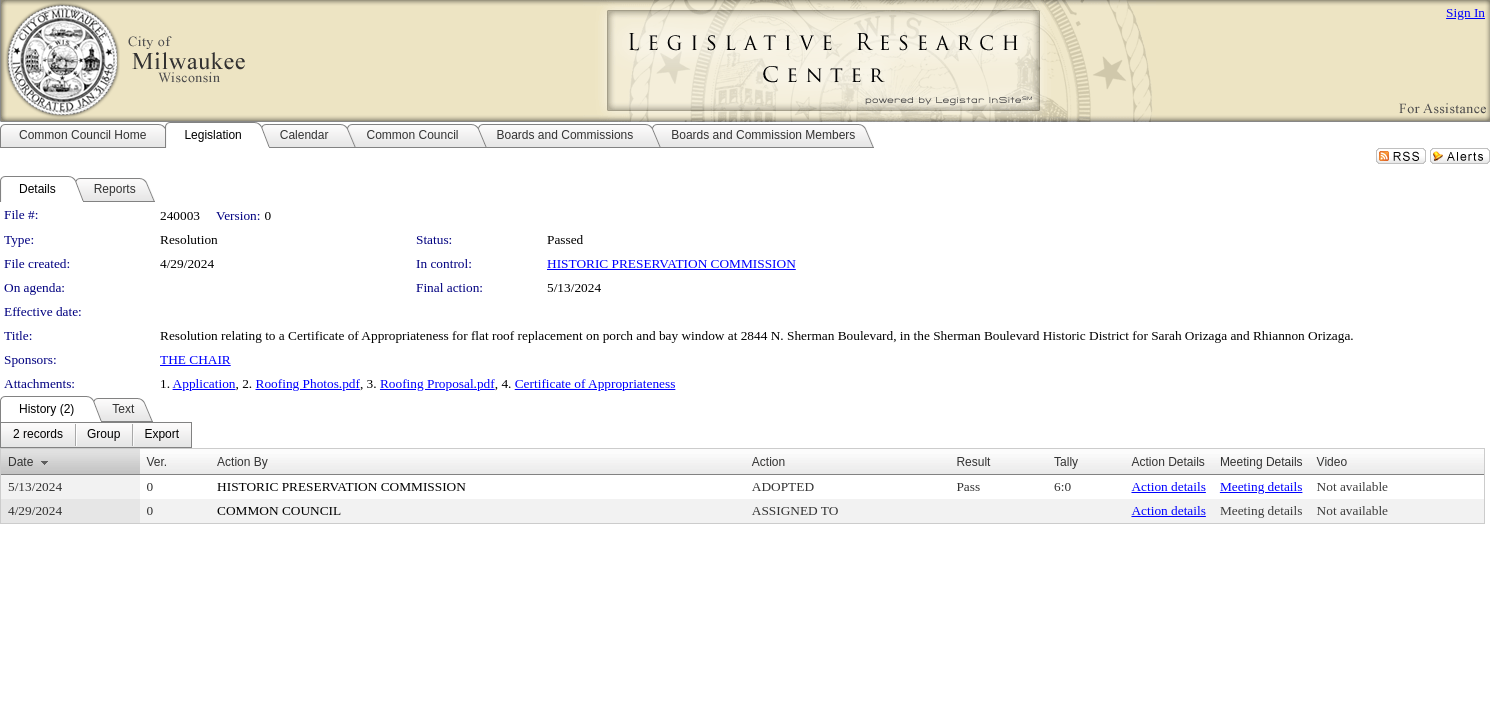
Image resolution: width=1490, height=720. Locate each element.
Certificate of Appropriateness (595, 383)
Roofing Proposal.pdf (437, 383)
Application (204, 383)
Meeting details (1261, 486)
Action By (242, 462)
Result (973, 462)
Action (768, 462)
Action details (1168, 486)
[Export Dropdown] (161, 435)
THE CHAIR (195, 359)
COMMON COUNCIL (279, 510)
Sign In (1465, 12)
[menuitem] (38, 435)
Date (20, 462)
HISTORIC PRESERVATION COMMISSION (671, 263)
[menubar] (96, 435)
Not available (1352, 486)
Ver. (157, 462)
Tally (1066, 462)
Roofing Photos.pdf (308, 383)
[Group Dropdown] (103, 435)
